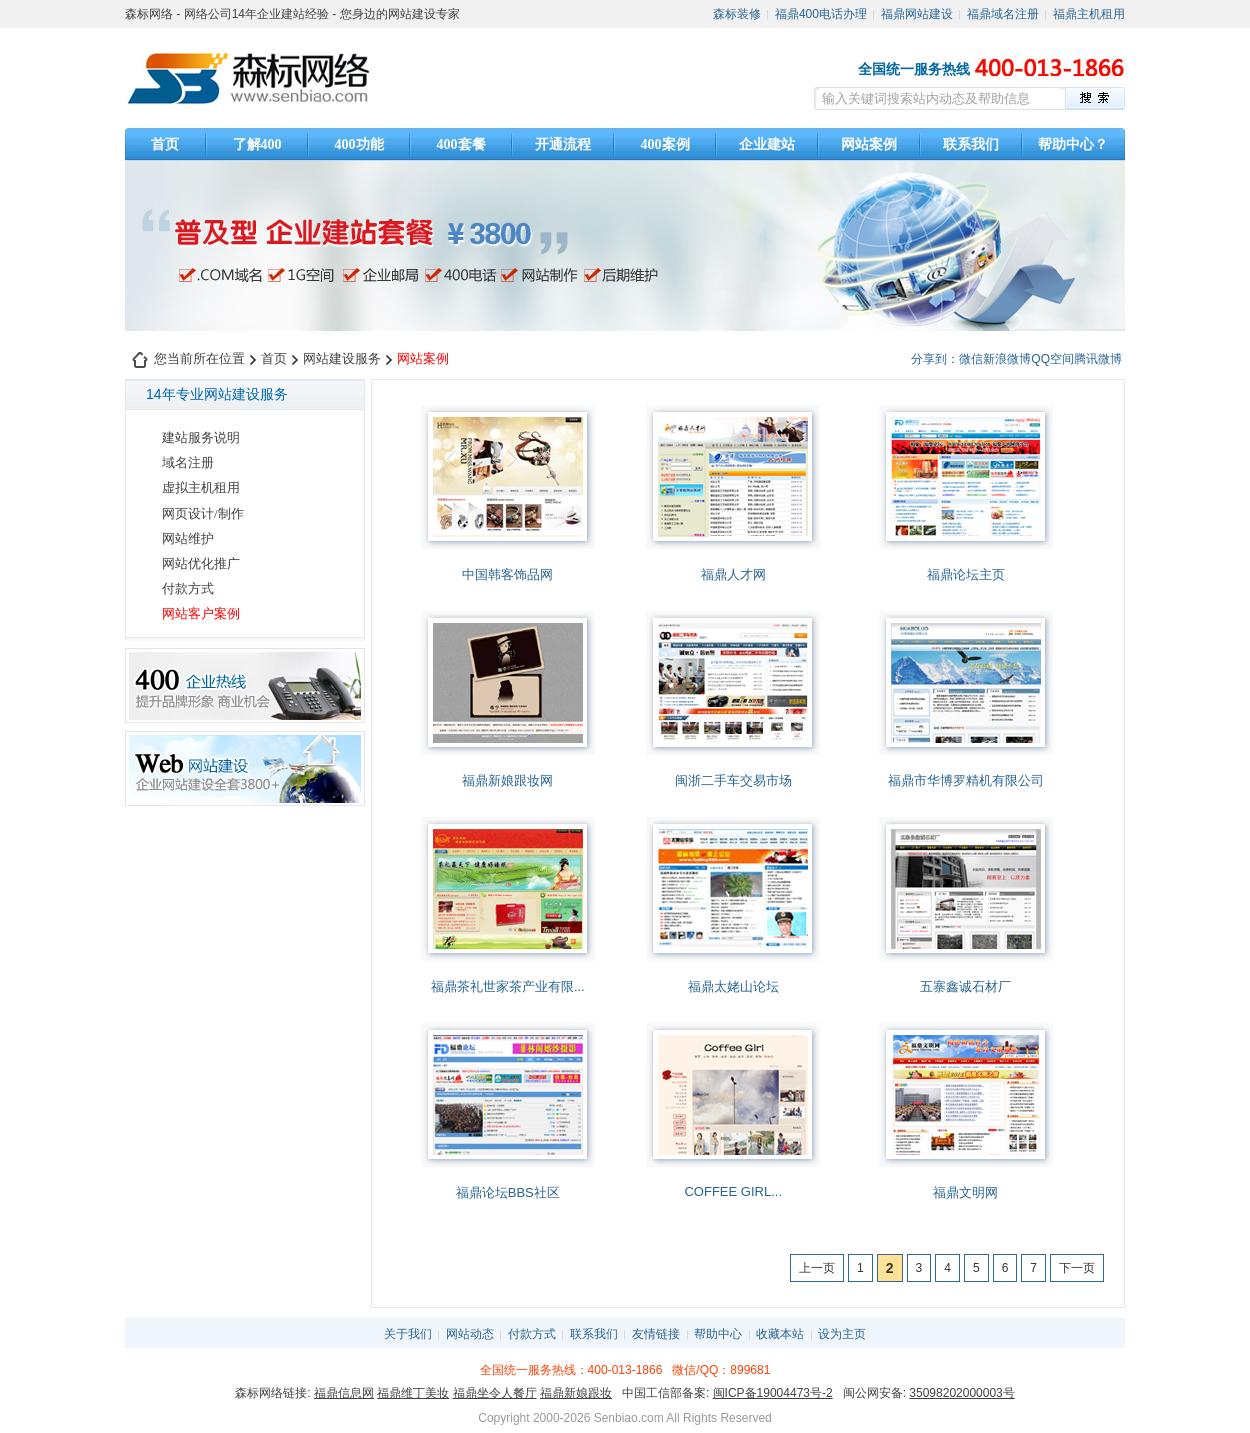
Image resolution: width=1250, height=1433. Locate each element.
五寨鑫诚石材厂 (965, 986)
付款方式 (188, 588)
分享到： (935, 359)
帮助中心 (718, 1334)
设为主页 (842, 1334)
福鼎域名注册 (1003, 14)
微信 (971, 359)
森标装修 (737, 14)
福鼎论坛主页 (966, 574)
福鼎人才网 (733, 574)
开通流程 (563, 144)
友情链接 (656, 1334)
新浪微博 (1007, 359)
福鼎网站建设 (917, 14)
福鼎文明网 (965, 1192)
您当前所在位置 (199, 358)
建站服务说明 (201, 437)
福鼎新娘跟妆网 (507, 780)
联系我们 (971, 144)
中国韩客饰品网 (507, 574)
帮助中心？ (1073, 144)
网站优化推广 (201, 563)
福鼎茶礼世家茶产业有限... (508, 986)
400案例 (665, 144)
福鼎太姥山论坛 (733, 986)
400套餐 (461, 144)
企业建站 (767, 144)
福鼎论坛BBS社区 (508, 1192)
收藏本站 (780, 1334)
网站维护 (188, 538)
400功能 (359, 144)
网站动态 (470, 1334)
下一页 (1077, 1268)
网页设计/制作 (203, 513)
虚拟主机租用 (201, 487)
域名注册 (188, 462)
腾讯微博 (1098, 359)
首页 (165, 144)
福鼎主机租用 (1089, 14)
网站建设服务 (342, 358)
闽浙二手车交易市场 (733, 780)
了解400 (257, 144)
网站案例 (869, 144)
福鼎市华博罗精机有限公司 (966, 780)
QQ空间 (1052, 359)
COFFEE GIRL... (733, 1191)
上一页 (817, 1268)
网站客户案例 (201, 613)
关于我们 (408, 1334)
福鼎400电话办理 (821, 14)
